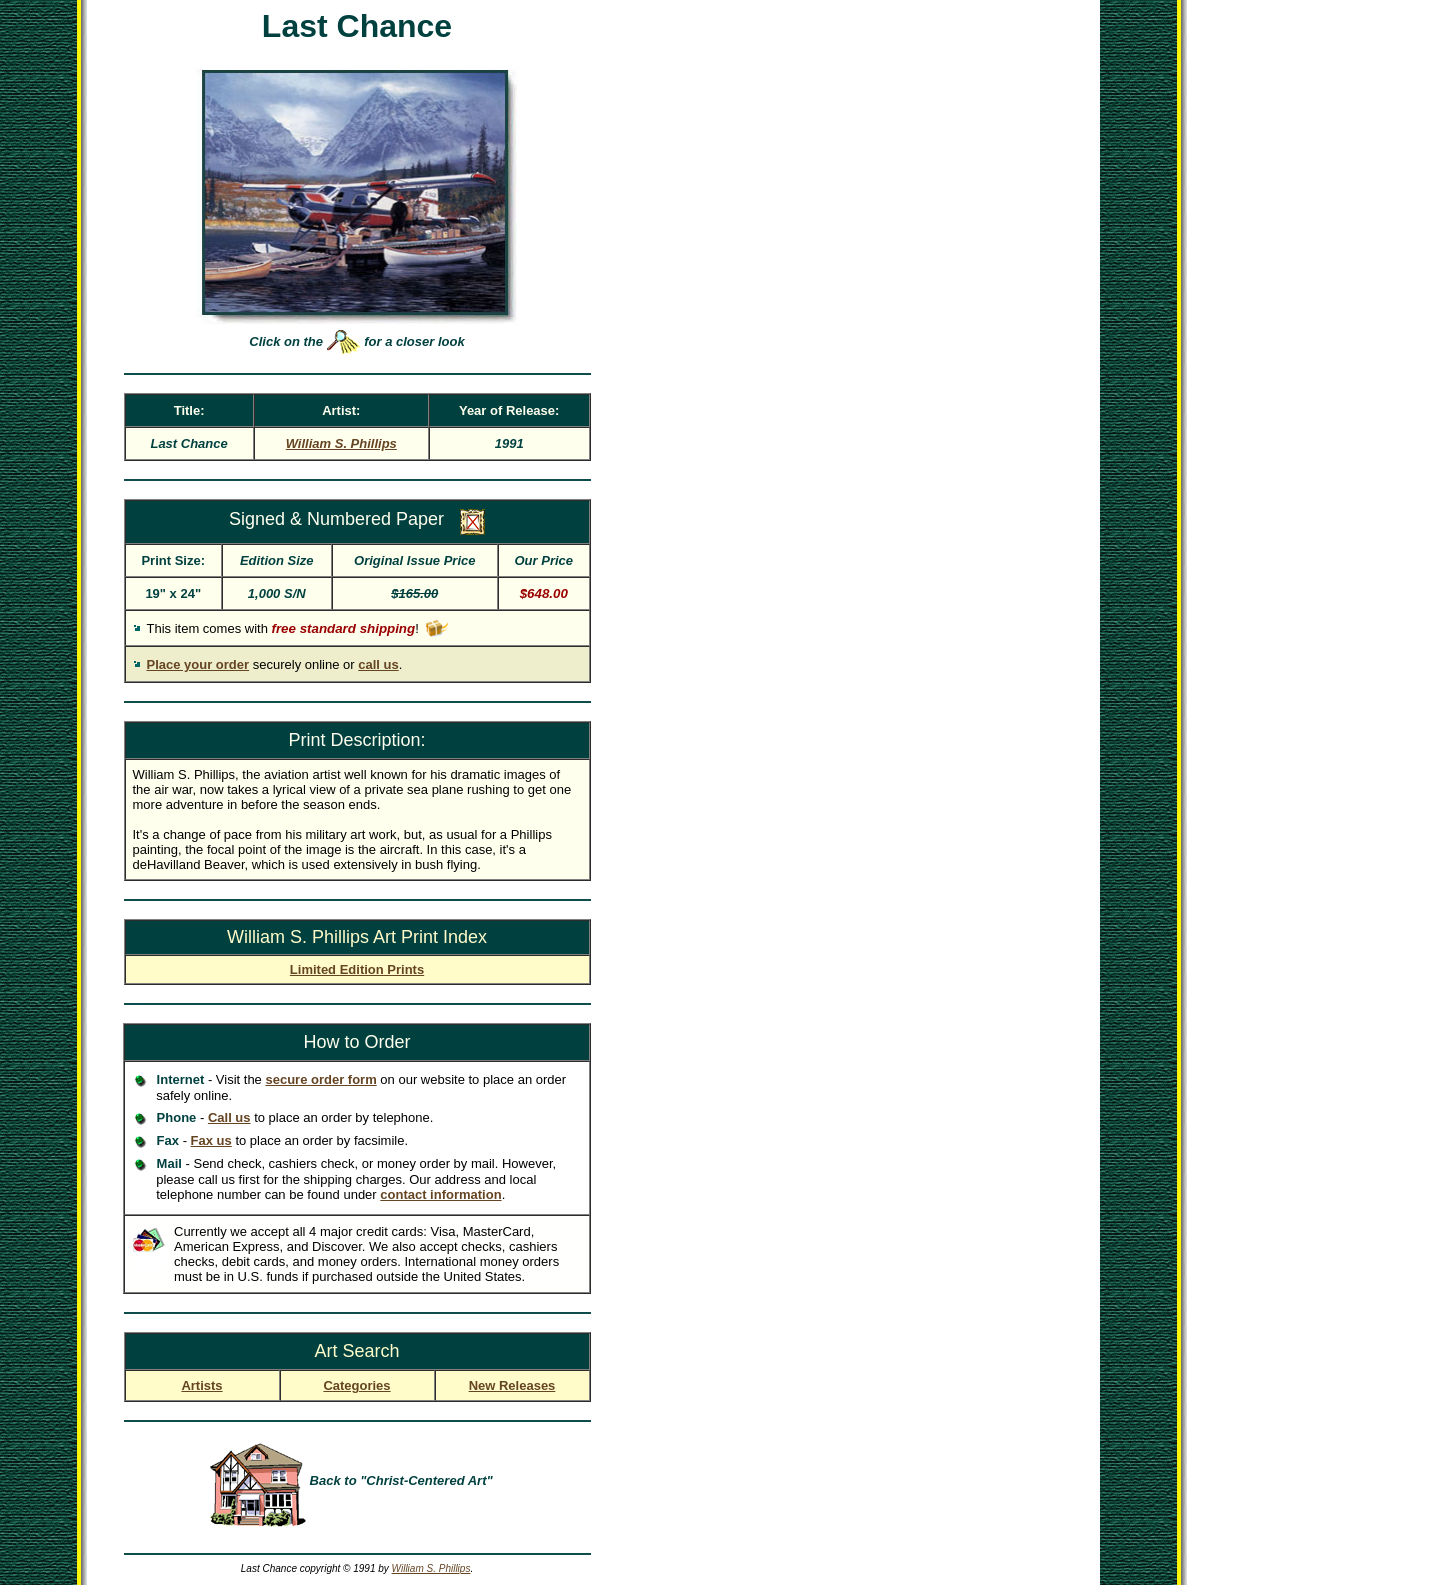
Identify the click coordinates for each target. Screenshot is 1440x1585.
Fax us (211, 1140)
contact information (440, 1194)
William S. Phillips (431, 1568)
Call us (229, 1117)
